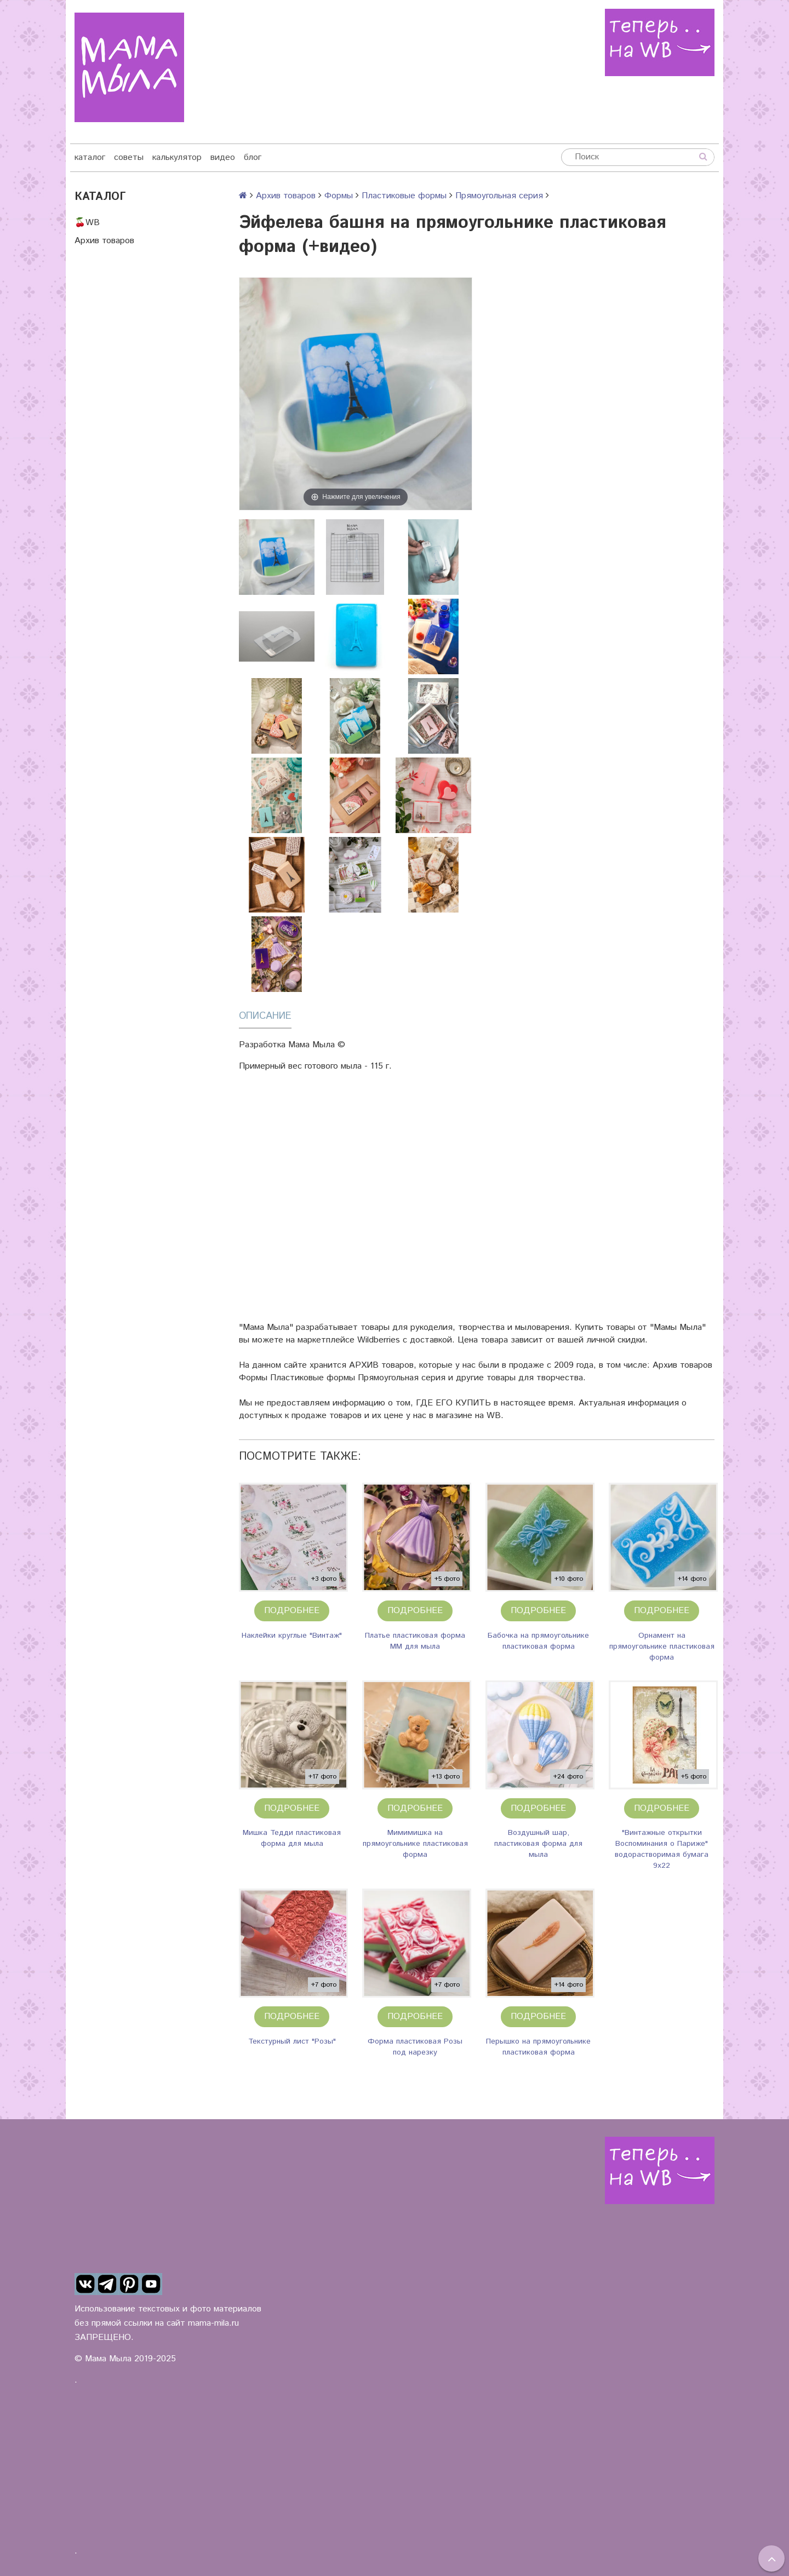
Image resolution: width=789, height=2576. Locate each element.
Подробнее (291, 1610)
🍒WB (87, 222)
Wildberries (378, 1340)
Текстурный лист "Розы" (292, 2041)
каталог (90, 157)
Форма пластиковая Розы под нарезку (415, 2047)
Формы (338, 196)
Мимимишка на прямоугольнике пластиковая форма (415, 1843)
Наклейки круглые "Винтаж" (292, 1635)
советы (129, 157)
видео (222, 157)
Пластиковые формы (404, 196)
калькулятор (177, 157)
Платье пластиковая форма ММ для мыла (415, 1641)
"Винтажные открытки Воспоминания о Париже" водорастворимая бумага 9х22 (661, 1849)
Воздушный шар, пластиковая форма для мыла (538, 1843)
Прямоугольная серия (499, 196)
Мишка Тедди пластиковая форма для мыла (292, 1838)
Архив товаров (104, 240)
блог (252, 157)
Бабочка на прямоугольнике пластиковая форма (538, 1641)
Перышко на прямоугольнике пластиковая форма (538, 2047)
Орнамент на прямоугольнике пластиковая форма (661, 1646)
